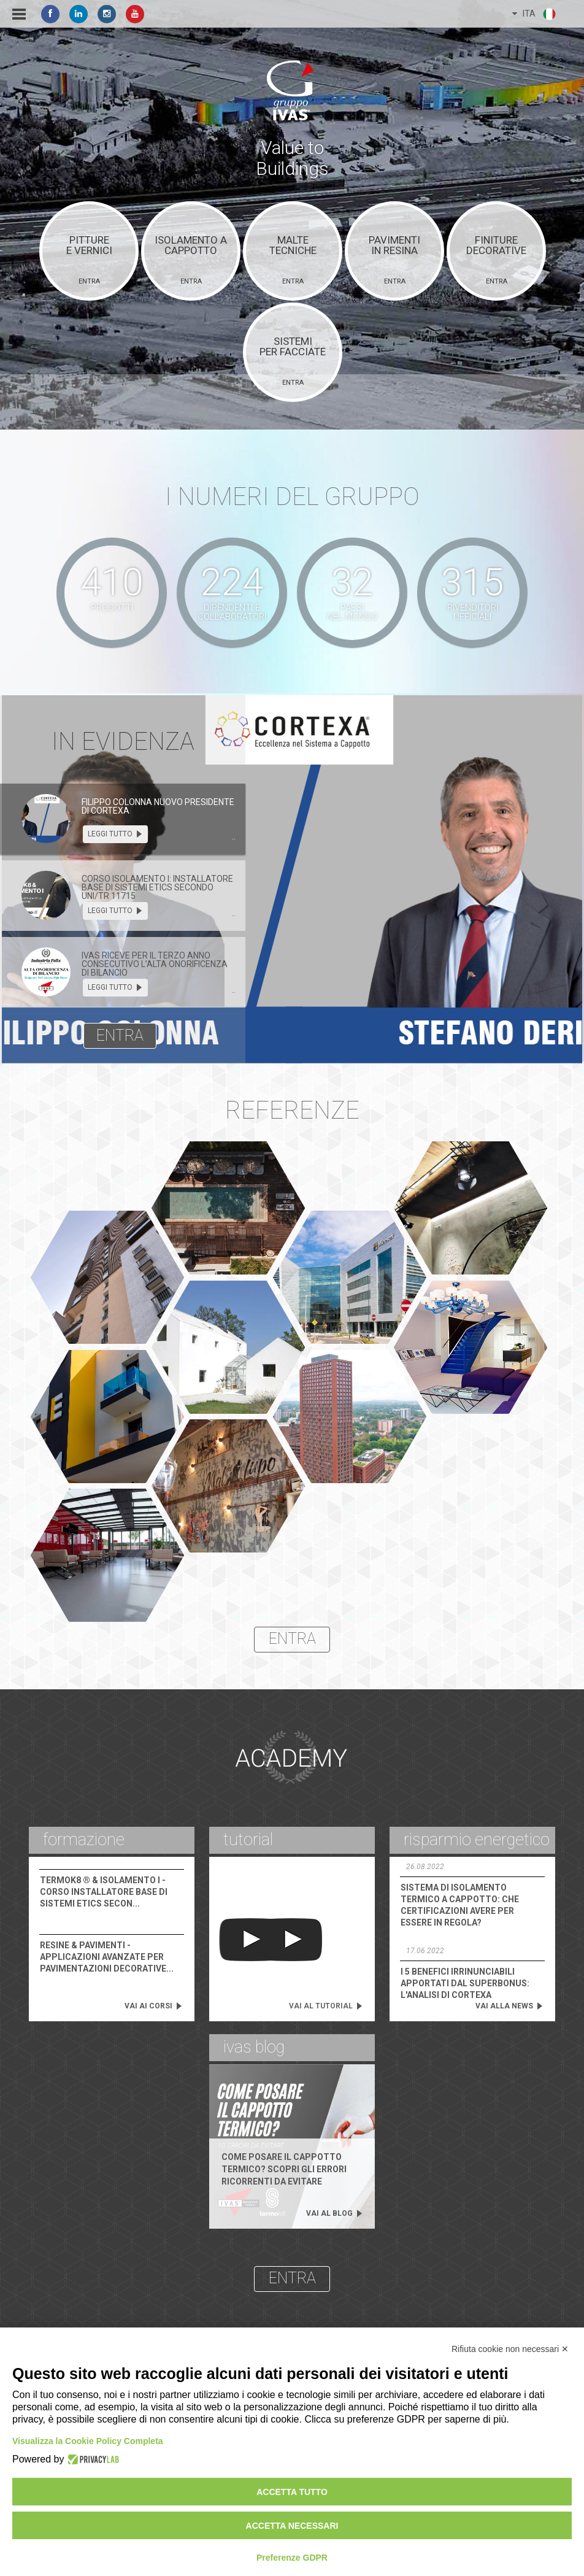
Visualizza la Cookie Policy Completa (87, 2441)
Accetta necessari (292, 2526)
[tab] (122, 819)
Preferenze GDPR (292, 2558)
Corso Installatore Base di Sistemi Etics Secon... (103, 1891)
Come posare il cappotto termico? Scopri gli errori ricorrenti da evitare (284, 2169)
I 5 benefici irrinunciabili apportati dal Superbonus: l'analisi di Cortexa (465, 1983)
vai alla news (509, 2006)
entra (120, 1035)
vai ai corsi (154, 2006)
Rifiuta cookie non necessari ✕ (510, 2349)
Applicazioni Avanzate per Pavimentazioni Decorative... (107, 1956)
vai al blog (334, 2213)
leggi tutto (115, 834)
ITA (534, 14)
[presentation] (46, 818)
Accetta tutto (292, 2492)
